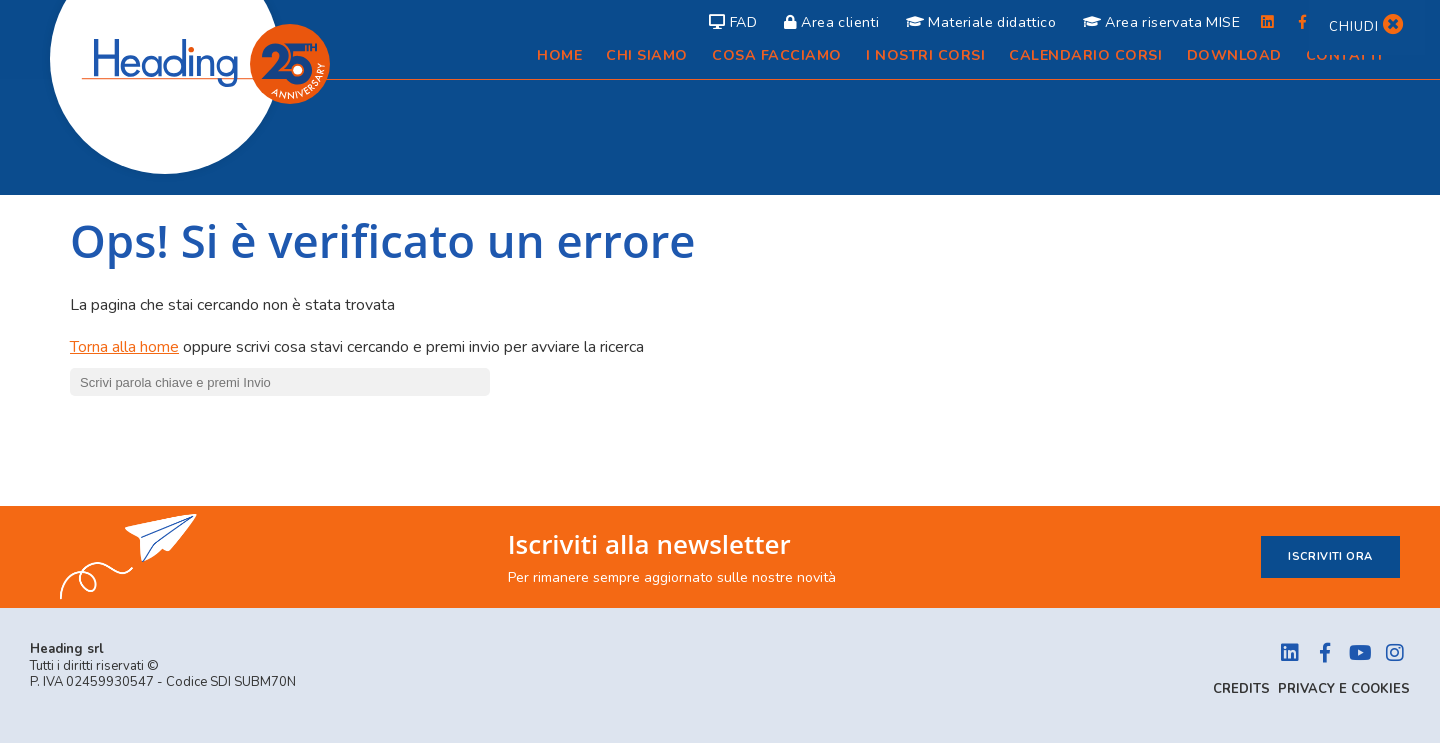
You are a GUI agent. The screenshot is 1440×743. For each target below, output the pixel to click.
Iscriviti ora (1330, 556)
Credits (1241, 689)
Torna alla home (124, 347)
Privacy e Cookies (1344, 689)
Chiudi (1367, 26)
